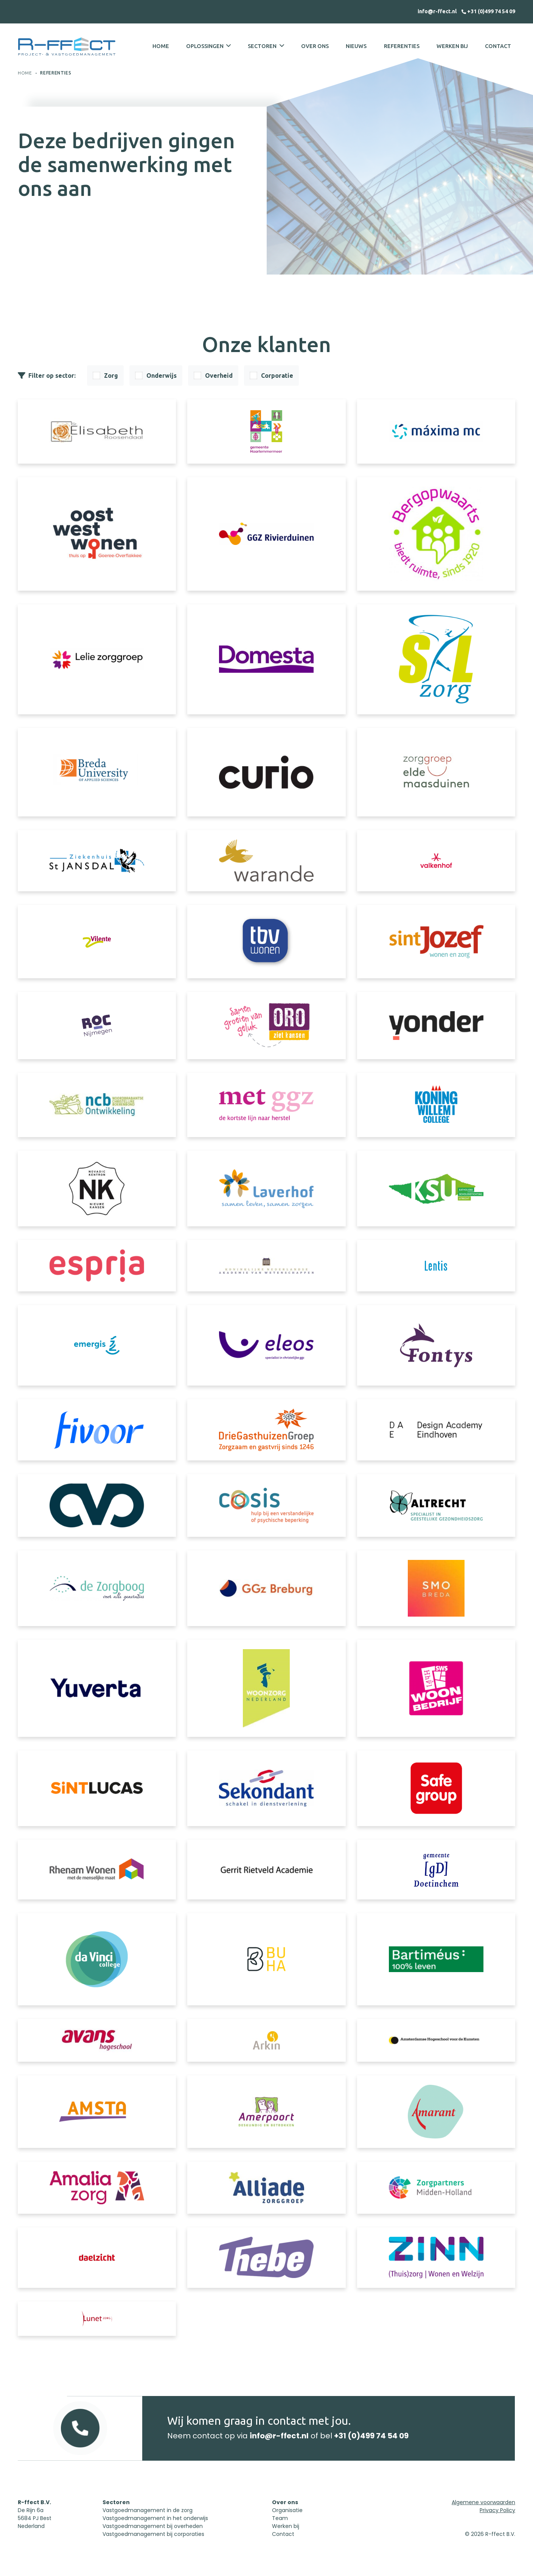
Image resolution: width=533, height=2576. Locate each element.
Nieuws (356, 46)
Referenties (402, 46)
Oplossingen (205, 46)
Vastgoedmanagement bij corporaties (153, 2534)
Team (280, 2518)
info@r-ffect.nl (438, 11)
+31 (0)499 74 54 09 (488, 11)
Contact (498, 46)
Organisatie (287, 2510)
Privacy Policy (497, 2510)
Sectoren (262, 46)
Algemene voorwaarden (483, 2502)
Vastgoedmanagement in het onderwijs (155, 2518)
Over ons (315, 46)
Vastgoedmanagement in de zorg (148, 2510)
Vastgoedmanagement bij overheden (153, 2526)
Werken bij (452, 46)
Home (160, 46)
